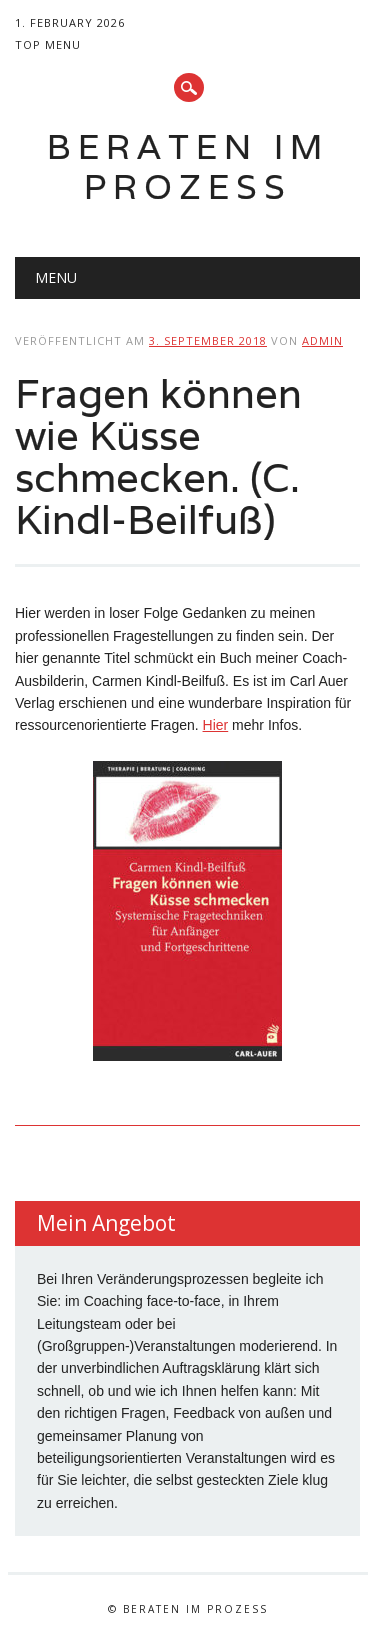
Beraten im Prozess (188, 166)
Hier (216, 725)
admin (322, 340)
